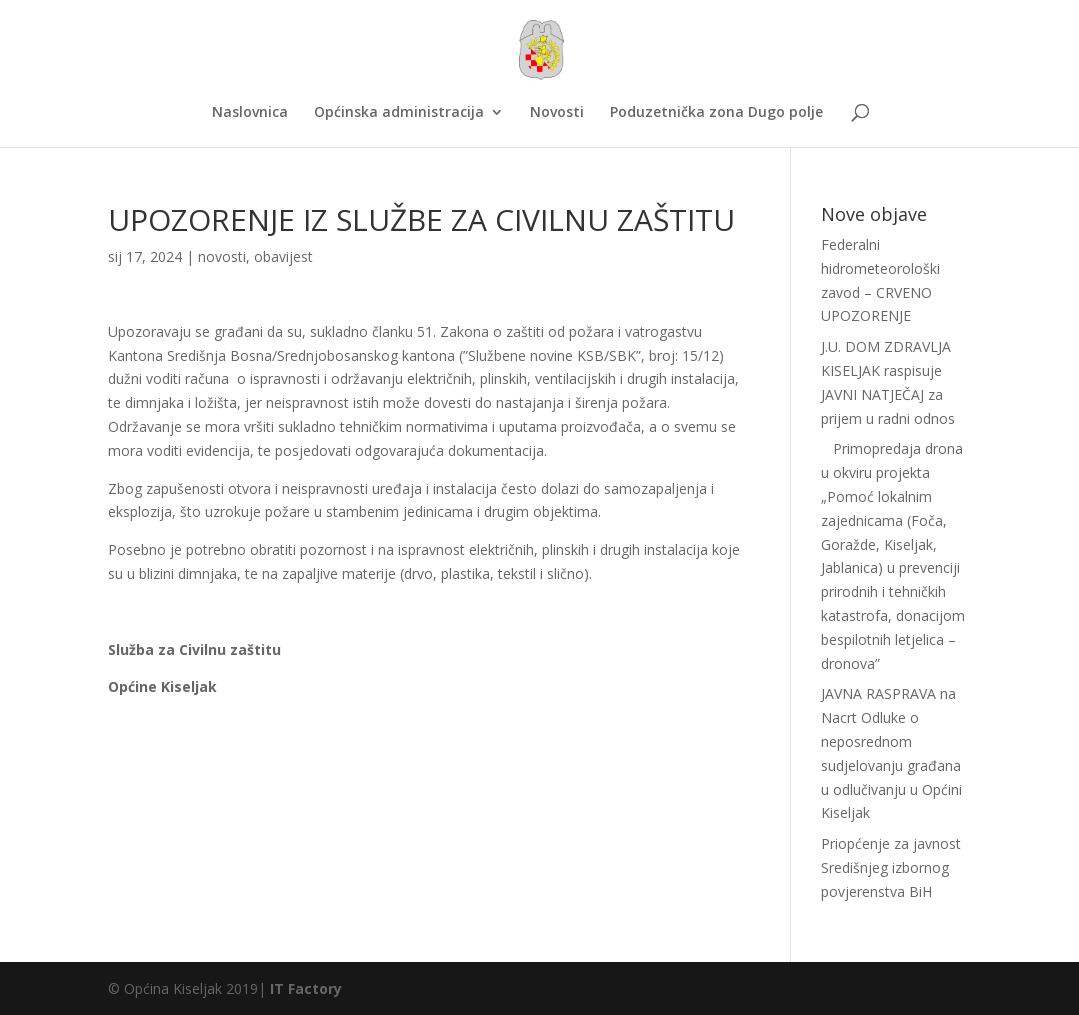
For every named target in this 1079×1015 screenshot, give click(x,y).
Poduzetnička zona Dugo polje (716, 113)
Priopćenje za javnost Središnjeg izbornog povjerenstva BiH (891, 867)
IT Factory (306, 988)
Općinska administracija (399, 113)
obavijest (283, 256)
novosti (222, 256)
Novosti (557, 113)
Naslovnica (250, 113)
